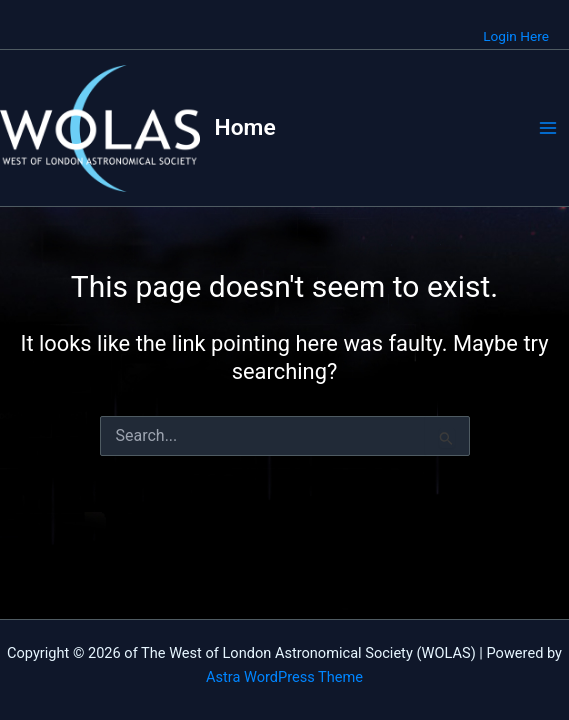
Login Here (516, 36)
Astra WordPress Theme (284, 677)
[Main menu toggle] (548, 128)
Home (245, 127)
